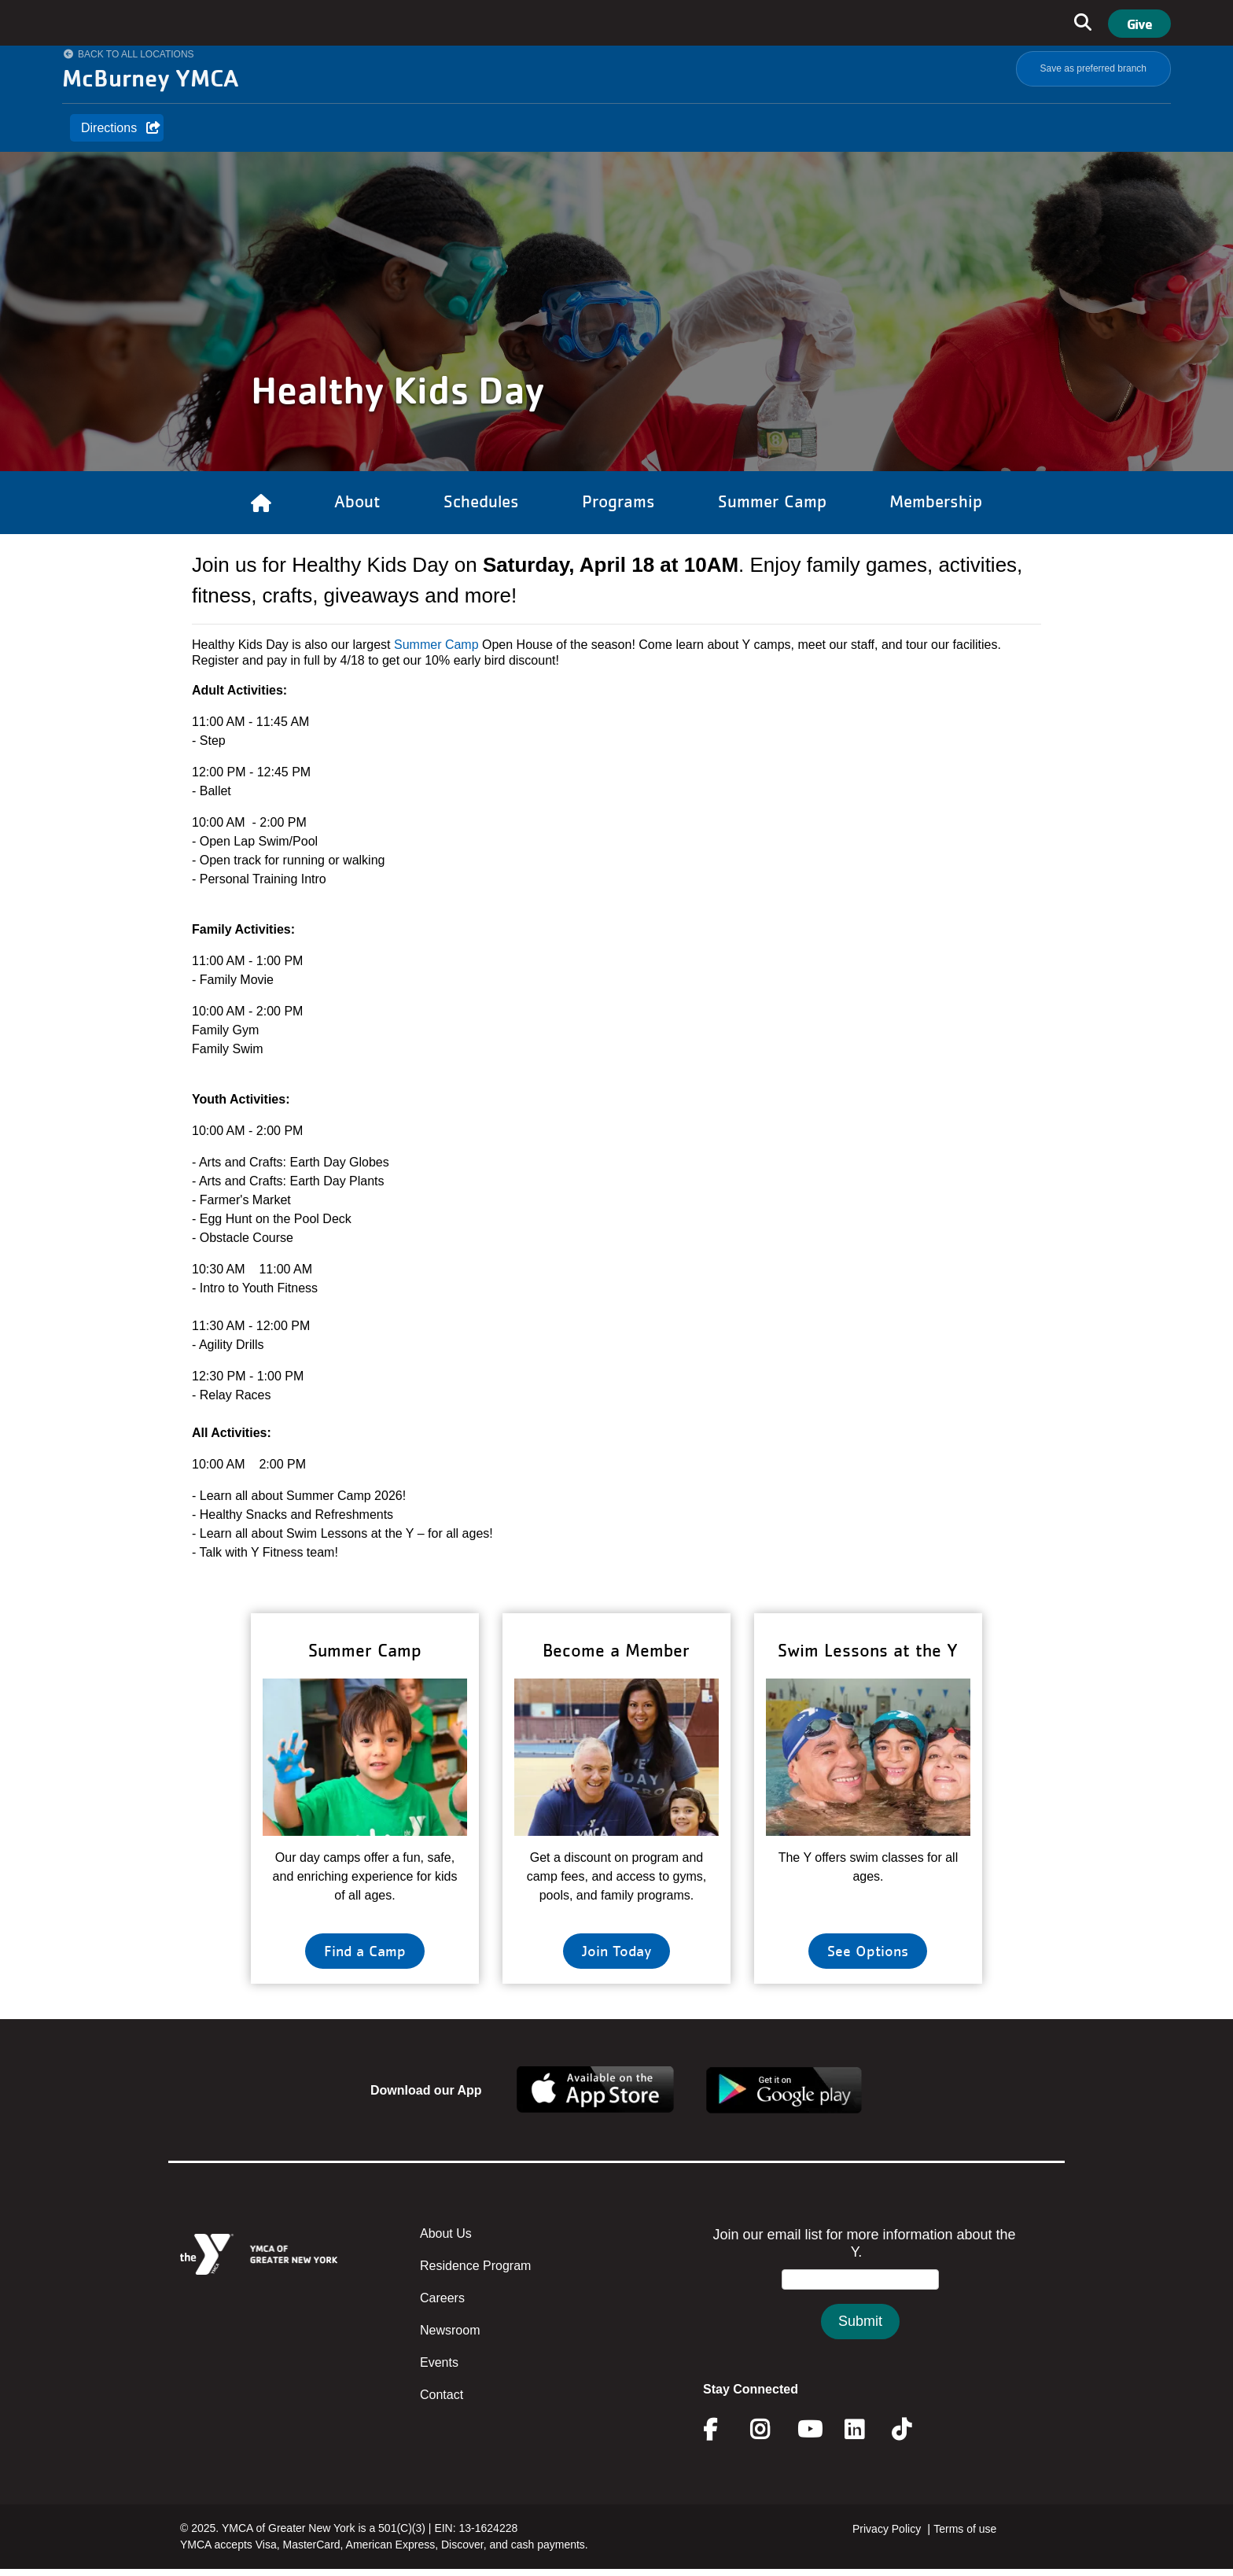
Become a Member (616, 1649)
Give (1139, 23)
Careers (442, 2298)
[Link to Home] (261, 502)
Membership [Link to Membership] (935, 501)
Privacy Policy (886, 2529)
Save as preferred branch (1093, 68)
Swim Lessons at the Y (868, 1649)
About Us (446, 2233)
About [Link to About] (357, 501)
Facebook (721, 2430)
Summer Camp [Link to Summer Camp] (772, 501)
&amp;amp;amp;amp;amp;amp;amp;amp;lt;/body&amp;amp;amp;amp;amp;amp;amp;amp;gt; (860, 2298)
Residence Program (475, 2265)
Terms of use (964, 2529)
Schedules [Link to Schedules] (481, 501)
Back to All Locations (136, 54)
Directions (109, 128)
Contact (441, 2394)
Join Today (616, 1950)
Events (439, 2362)
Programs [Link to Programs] (618, 501)
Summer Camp (436, 644)
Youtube (808, 2430)
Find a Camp (365, 1950)
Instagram (771, 2430)
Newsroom (450, 2330)
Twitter (912, 2430)
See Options (867, 1950)
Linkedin (865, 2430)
